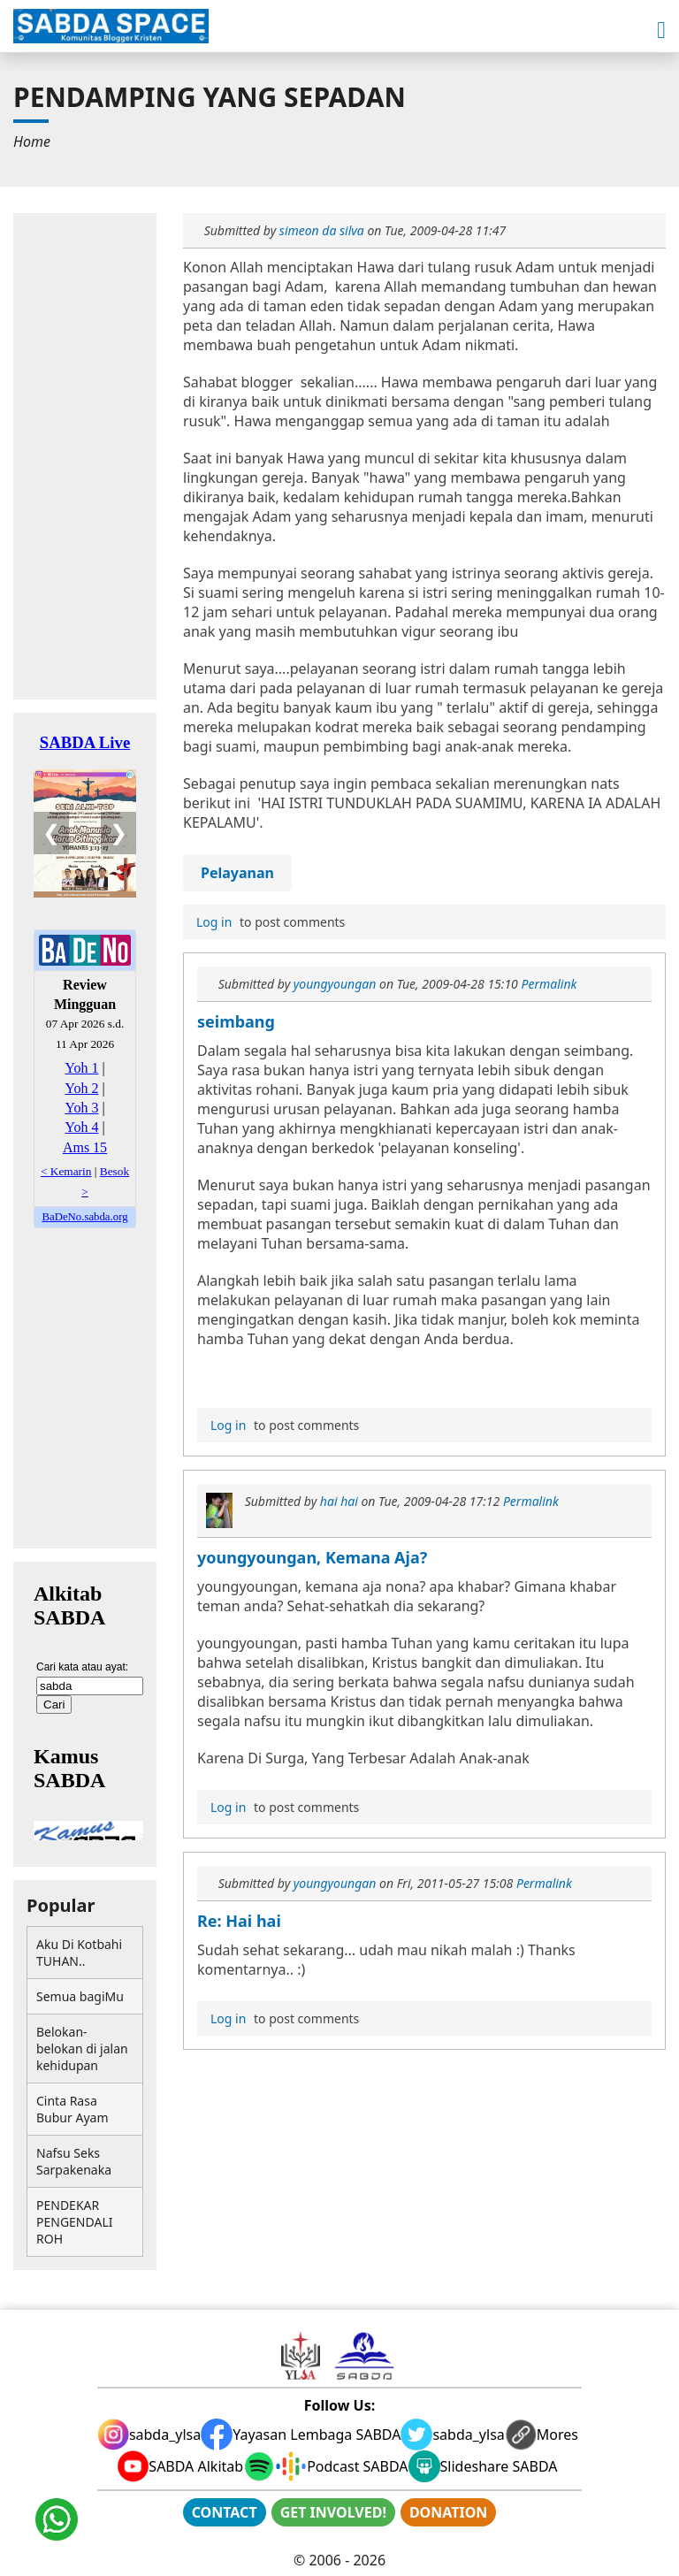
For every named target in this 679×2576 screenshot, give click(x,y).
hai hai (339, 1501)
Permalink (548, 983)
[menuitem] (31, 141)
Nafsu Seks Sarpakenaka (73, 2161)
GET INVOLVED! (333, 2512)
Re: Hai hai (239, 1920)
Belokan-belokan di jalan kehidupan (82, 2048)
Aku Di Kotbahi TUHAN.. (79, 1952)
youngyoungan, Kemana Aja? (312, 1557)
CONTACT (224, 2512)
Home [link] (31, 141)
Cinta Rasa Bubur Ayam (72, 2109)
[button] (661, 30)
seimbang (236, 1021)
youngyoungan (335, 983)
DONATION (448, 2512)
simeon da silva (321, 230)
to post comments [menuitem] (268, 922)
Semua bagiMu (80, 1996)
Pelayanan (237, 873)
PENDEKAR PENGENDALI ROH (74, 2222)
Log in (214, 921)
